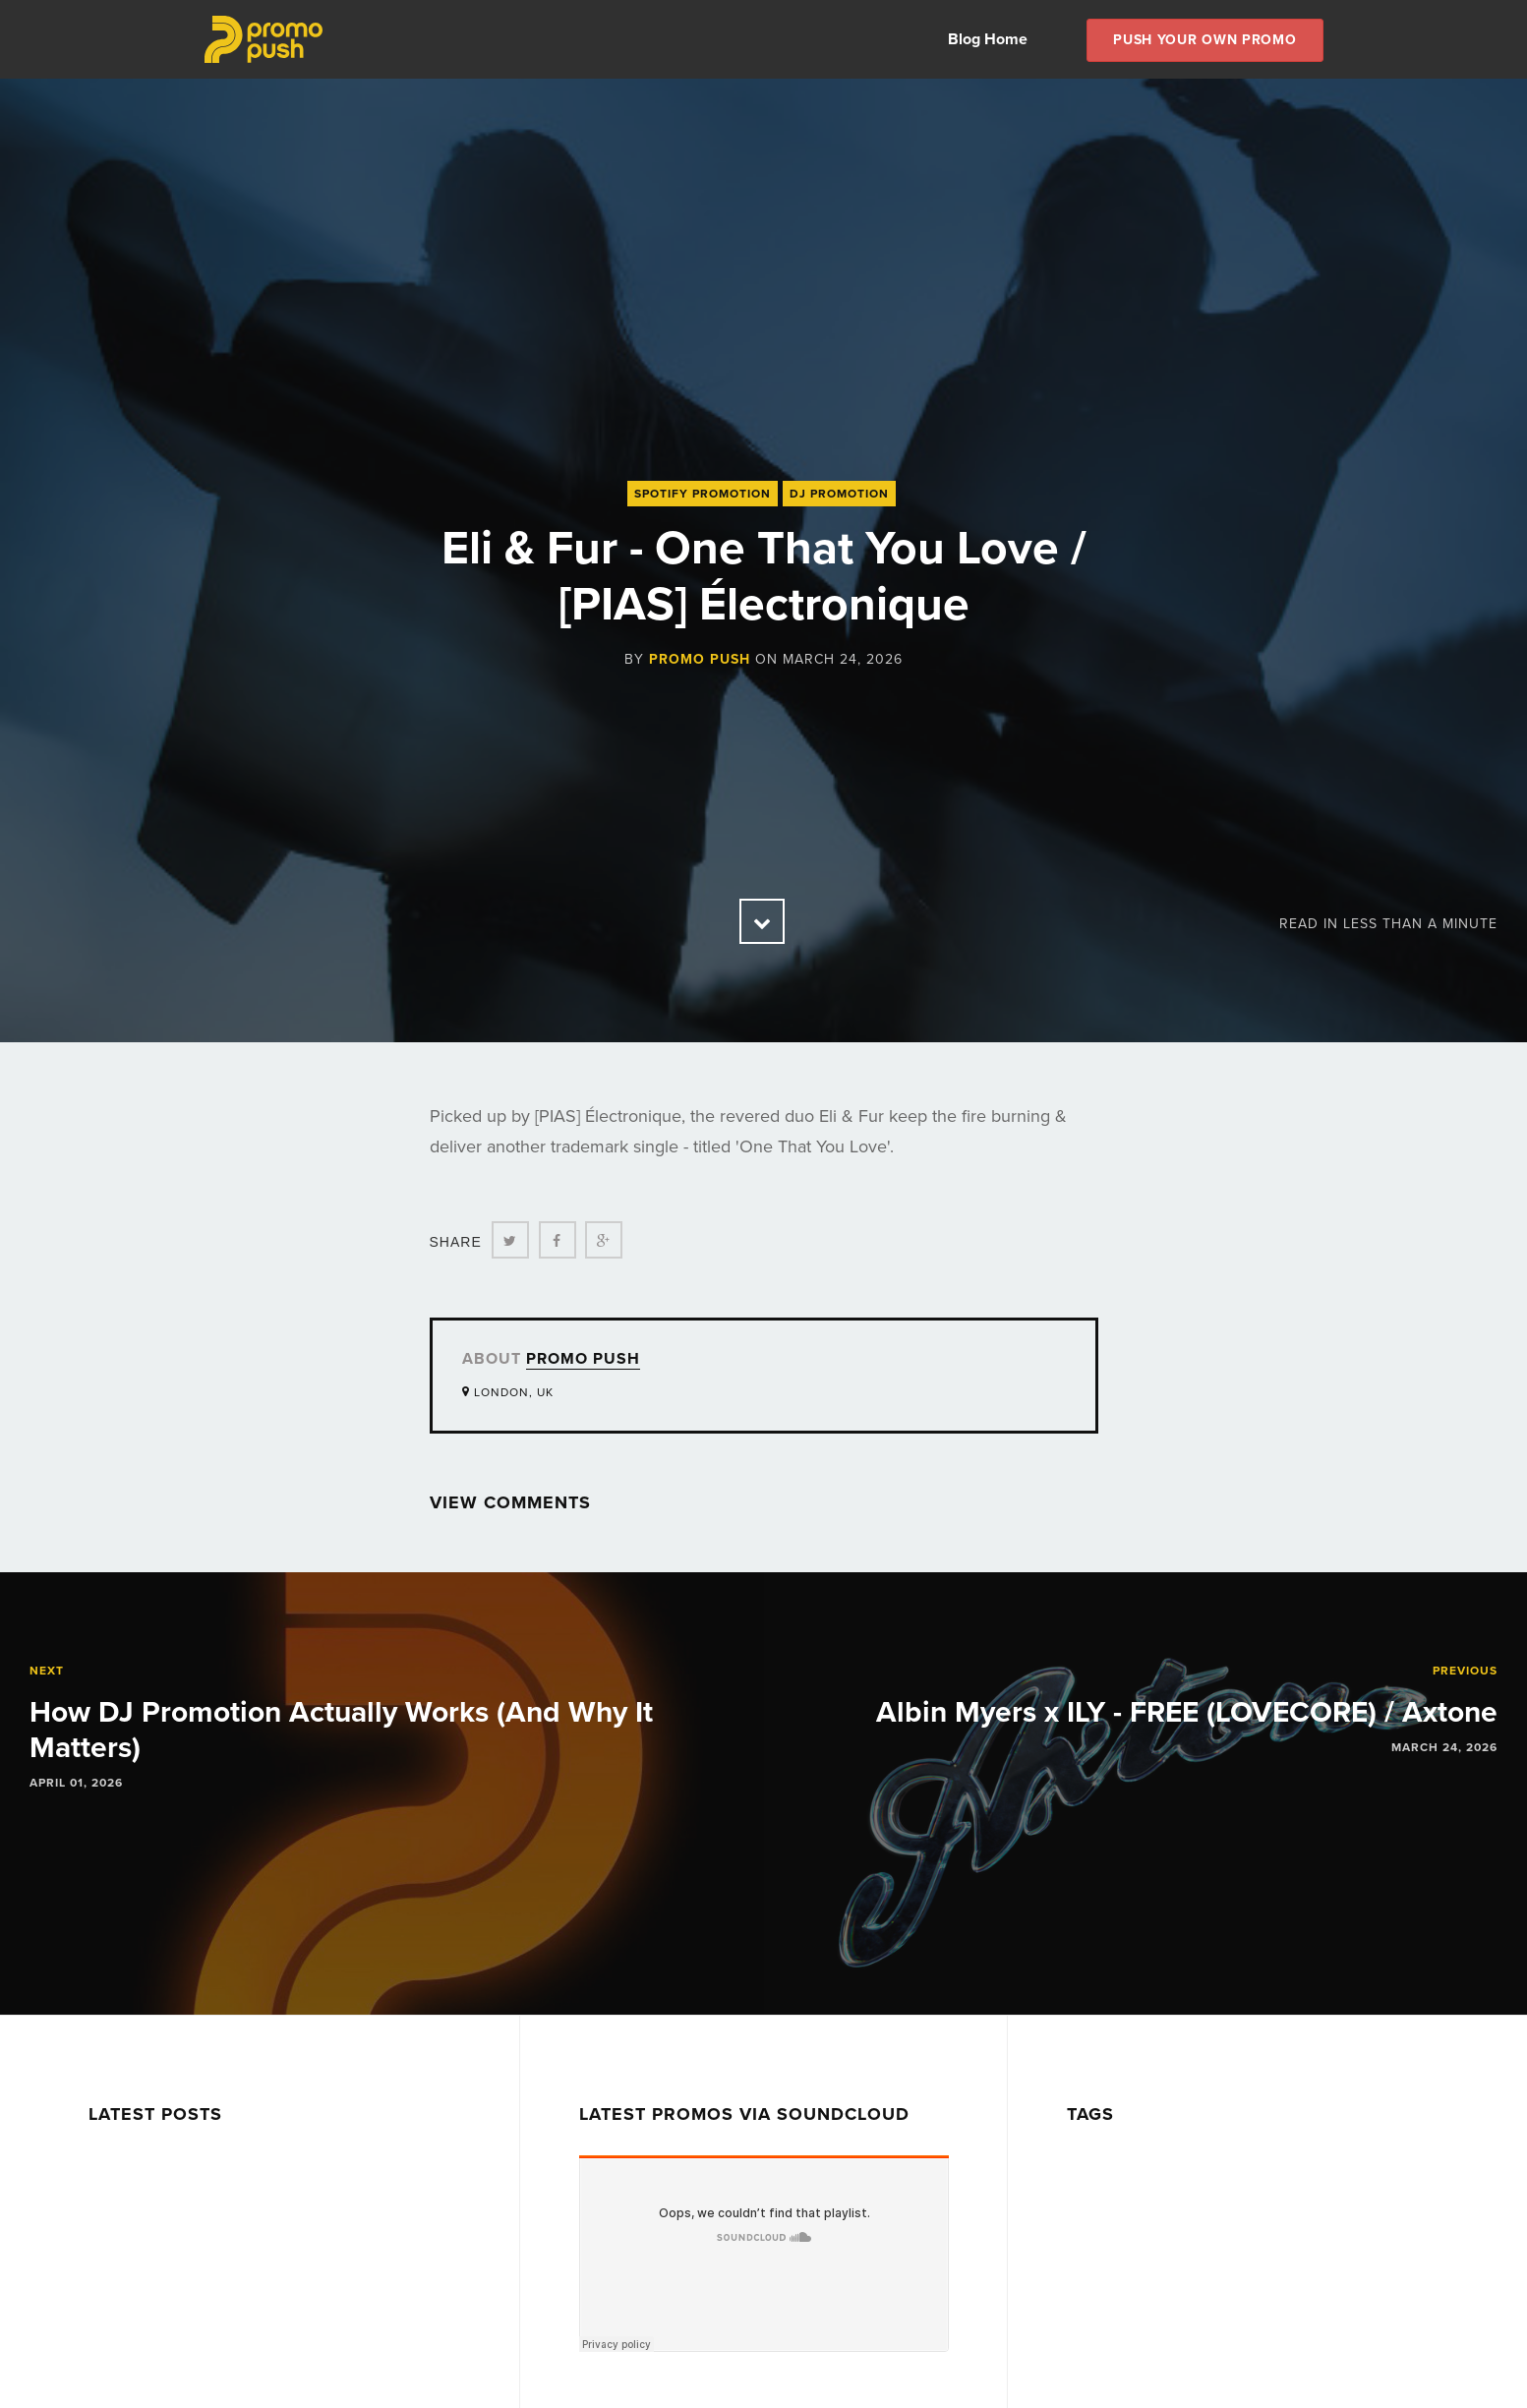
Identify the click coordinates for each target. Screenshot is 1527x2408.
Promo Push (699, 659)
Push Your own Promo (1204, 39)
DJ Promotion (839, 493)
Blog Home (988, 39)
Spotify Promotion (702, 493)
